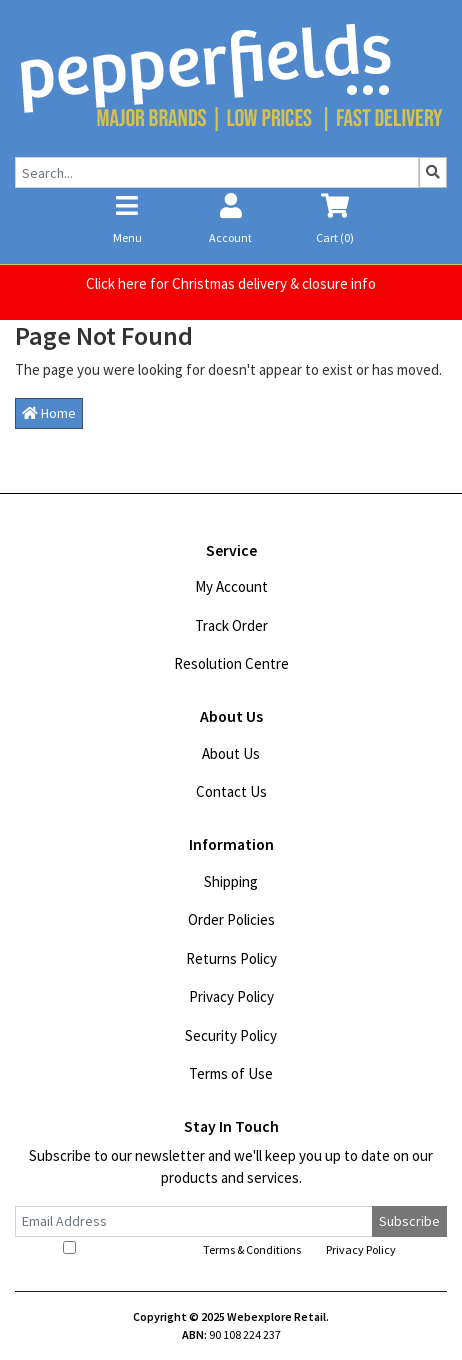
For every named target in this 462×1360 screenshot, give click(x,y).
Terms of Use (231, 1073)
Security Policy (231, 1035)
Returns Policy (231, 958)
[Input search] (217, 172)
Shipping (231, 881)
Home (49, 413)
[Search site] (433, 172)
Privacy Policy (231, 996)
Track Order (231, 625)
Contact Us (231, 791)
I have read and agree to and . (231, 1249)
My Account (231, 586)
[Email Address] (194, 1221)
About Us (231, 753)
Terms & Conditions (252, 1249)
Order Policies (231, 919)
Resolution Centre (231, 663)
